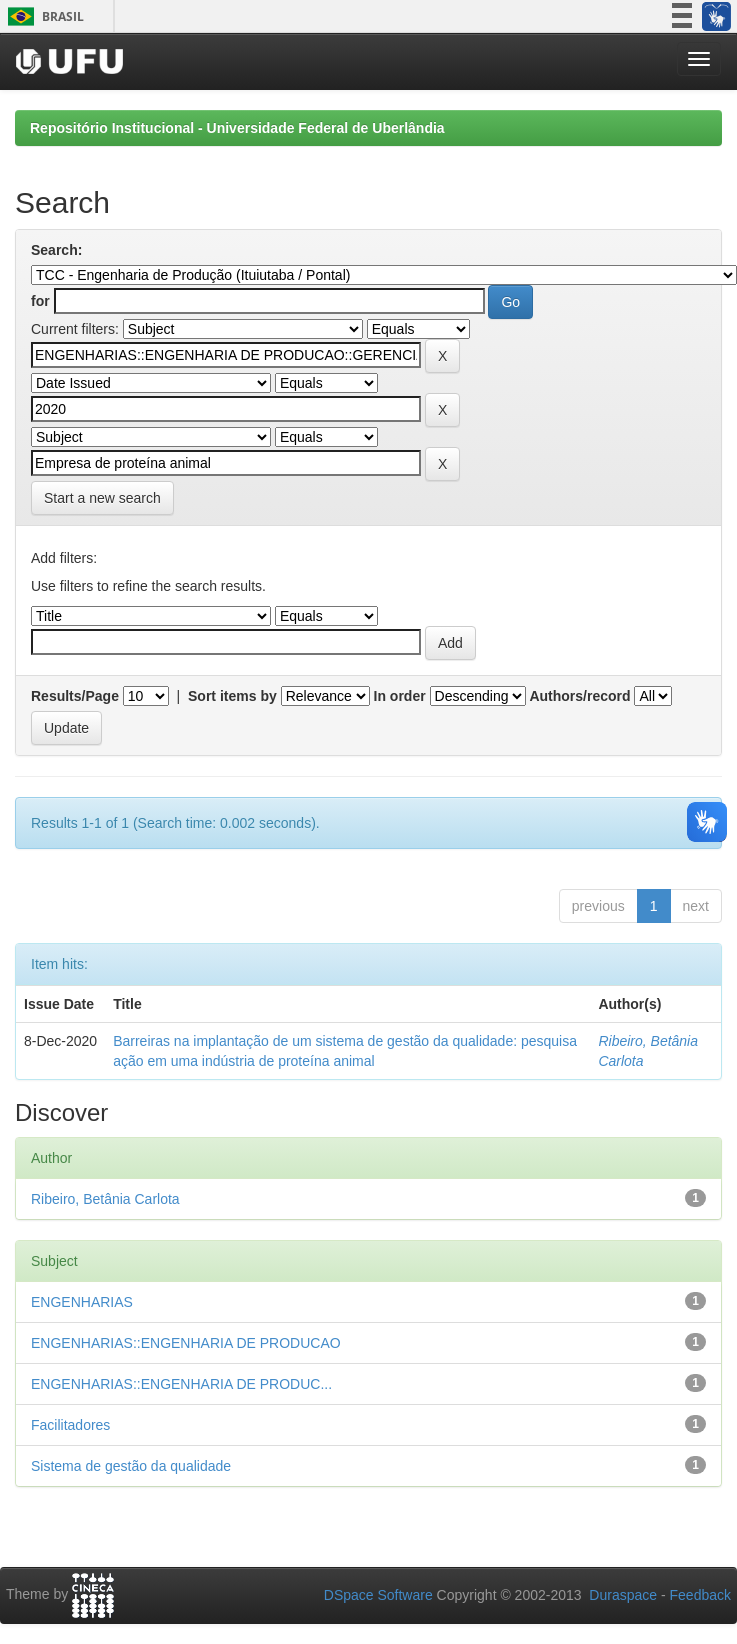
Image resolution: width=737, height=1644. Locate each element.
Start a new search (102, 498)
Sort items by (232, 696)
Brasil (42, 16)
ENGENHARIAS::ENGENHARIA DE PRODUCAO (186, 1343)
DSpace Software (378, 1595)
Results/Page (75, 696)
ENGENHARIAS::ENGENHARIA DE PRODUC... (181, 1384)
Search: (56, 250)
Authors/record (579, 696)
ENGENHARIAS (82, 1302)
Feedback (700, 1595)
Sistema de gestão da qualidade (131, 1466)
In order (400, 696)
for (40, 301)
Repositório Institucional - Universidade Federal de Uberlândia (237, 128)
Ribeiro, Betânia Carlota (105, 1199)
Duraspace (623, 1595)
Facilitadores (70, 1425)
